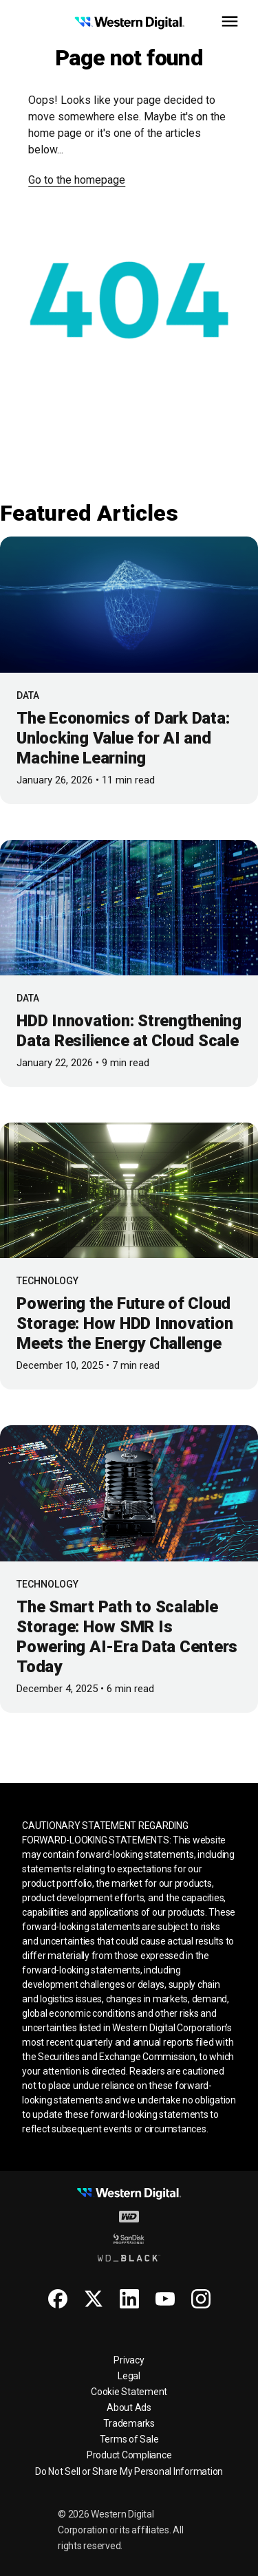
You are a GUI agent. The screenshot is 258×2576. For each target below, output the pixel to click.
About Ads (129, 2407)
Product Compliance (129, 2454)
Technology (47, 1280)
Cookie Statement (129, 2391)
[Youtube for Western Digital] (165, 2298)
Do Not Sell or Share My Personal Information (129, 2471)
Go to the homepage (76, 179)
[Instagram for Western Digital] (201, 2298)
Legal (129, 2375)
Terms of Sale (129, 2439)
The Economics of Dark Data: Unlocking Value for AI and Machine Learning (123, 738)
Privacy (129, 2360)
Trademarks (129, 2423)
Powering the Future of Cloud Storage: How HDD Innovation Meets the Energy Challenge (125, 1323)
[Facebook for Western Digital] (57, 2298)
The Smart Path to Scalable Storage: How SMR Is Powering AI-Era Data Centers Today (127, 1636)
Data (28, 695)
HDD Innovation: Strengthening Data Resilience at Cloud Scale (129, 1030)
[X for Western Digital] (93, 2298)
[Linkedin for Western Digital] (129, 2298)
